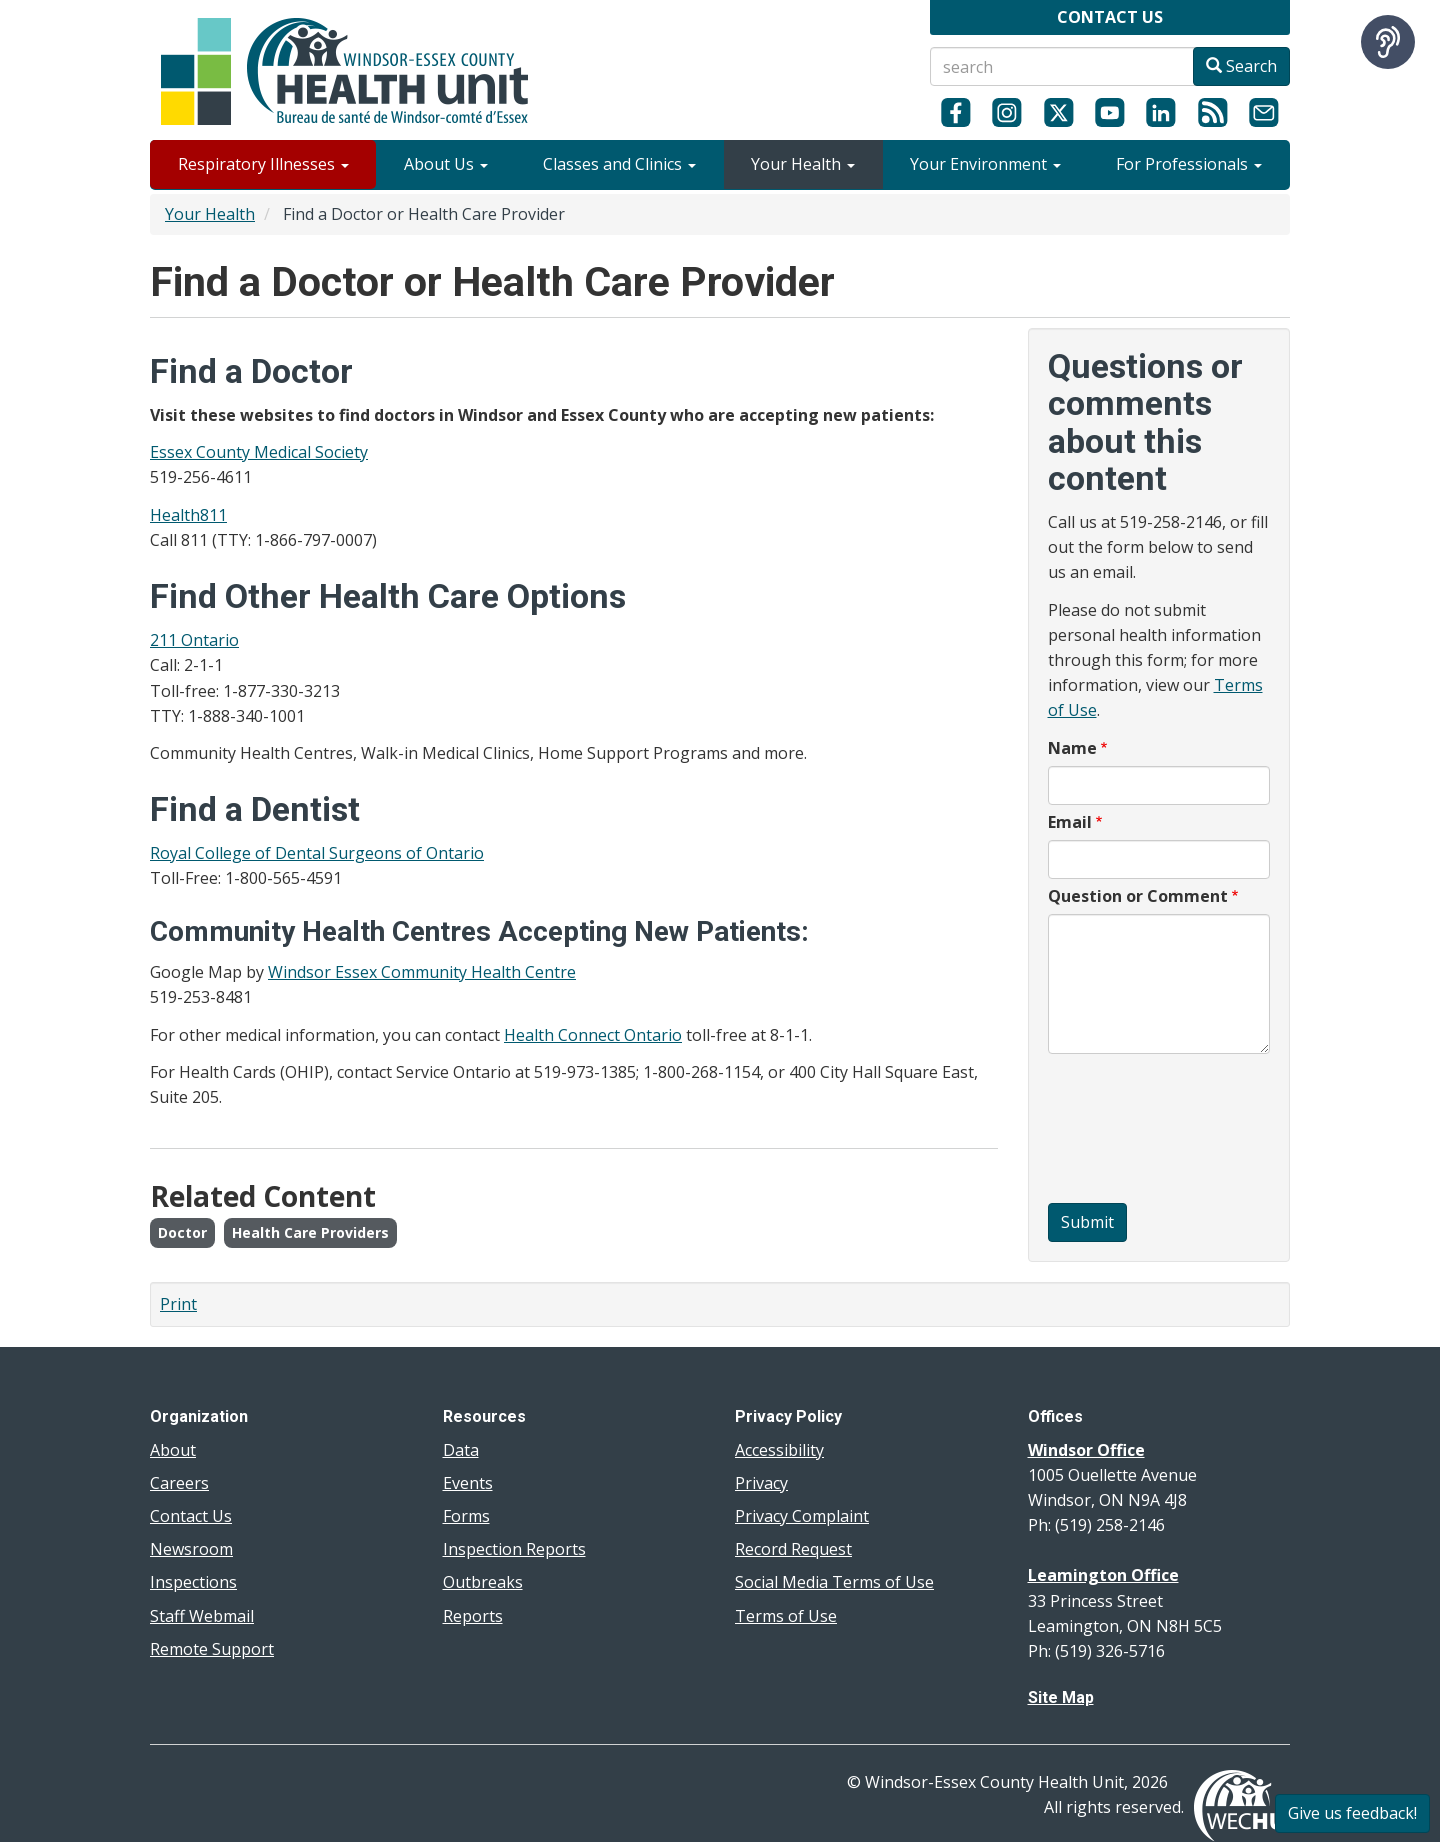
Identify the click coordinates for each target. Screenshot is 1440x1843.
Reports (473, 1616)
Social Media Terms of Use (834, 1582)
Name (1072, 748)
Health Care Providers (310, 1232)
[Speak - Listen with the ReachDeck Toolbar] (1388, 42)
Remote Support (212, 1649)
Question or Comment (1138, 896)
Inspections (193, 1582)
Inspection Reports (514, 1549)
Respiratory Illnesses (263, 164)
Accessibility (779, 1450)
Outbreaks (483, 1582)
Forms (466, 1516)
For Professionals (1189, 164)
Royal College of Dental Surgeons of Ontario (317, 853)
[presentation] (1130, 1131)
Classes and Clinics (619, 164)
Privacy (761, 1483)
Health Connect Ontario (593, 1035)
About (173, 1450)
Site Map (1061, 1697)
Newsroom (191, 1549)
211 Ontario (194, 640)
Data (461, 1450)
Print (178, 1304)
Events (468, 1483)
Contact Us (191, 1516)
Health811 (188, 515)
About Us (446, 164)
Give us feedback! (1352, 1813)
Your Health (803, 164)
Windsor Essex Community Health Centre (422, 972)
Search (1241, 66)
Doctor (182, 1232)
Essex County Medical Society (259, 452)
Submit (1087, 1222)
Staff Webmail (202, 1616)
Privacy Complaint (802, 1516)
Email (1070, 822)
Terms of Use (786, 1616)
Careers (179, 1483)
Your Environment (985, 164)
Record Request (793, 1549)
